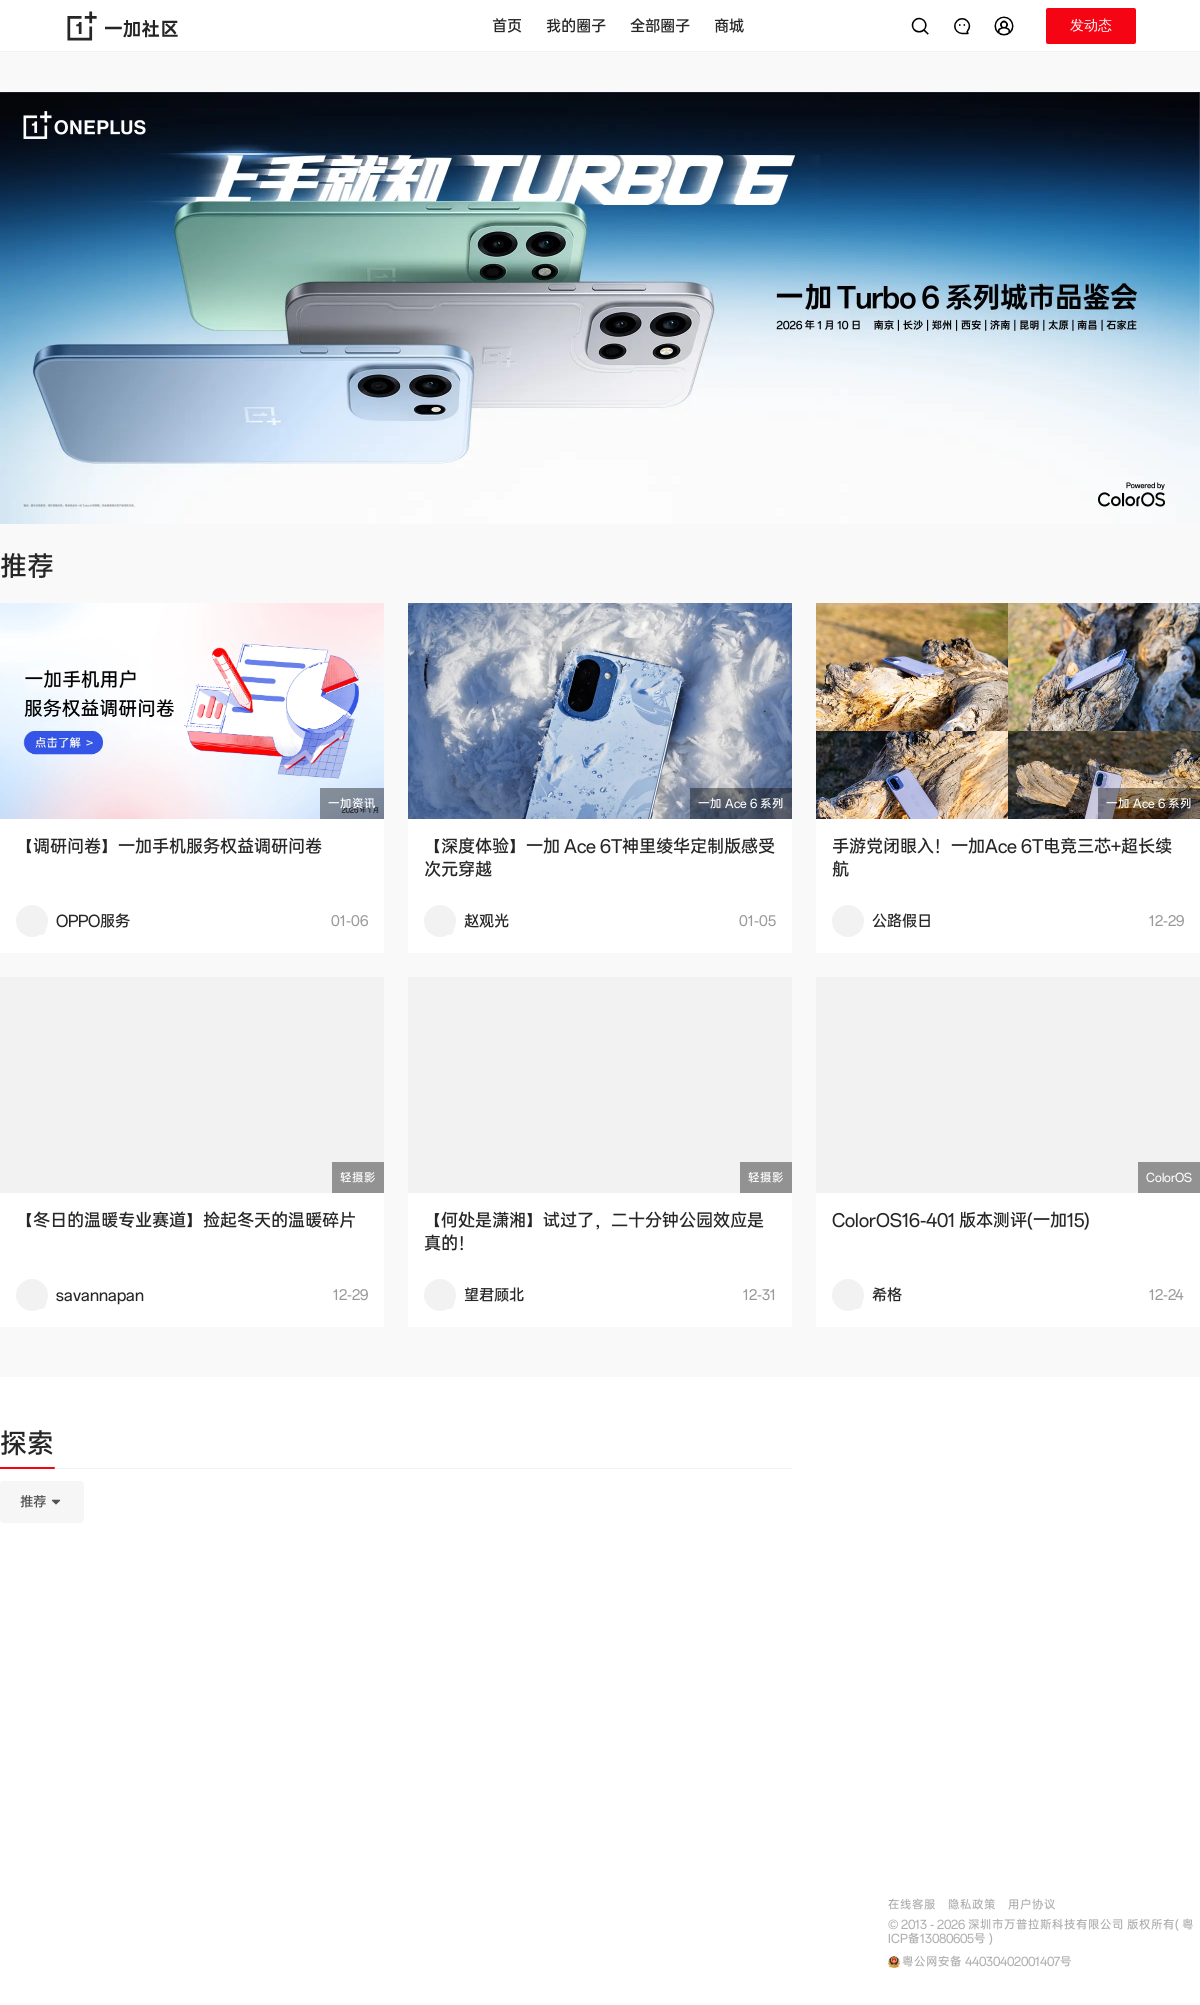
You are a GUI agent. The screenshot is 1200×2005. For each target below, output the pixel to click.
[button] (1007, 26)
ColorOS (1169, 1177)
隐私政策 (972, 1904)
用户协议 (1032, 1904)
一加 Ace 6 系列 (741, 803)
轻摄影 (358, 1177)
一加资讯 (352, 803)
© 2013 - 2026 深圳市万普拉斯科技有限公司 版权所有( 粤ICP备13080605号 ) (1041, 1932)
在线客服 (912, 1904)
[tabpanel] (396, 1602)
